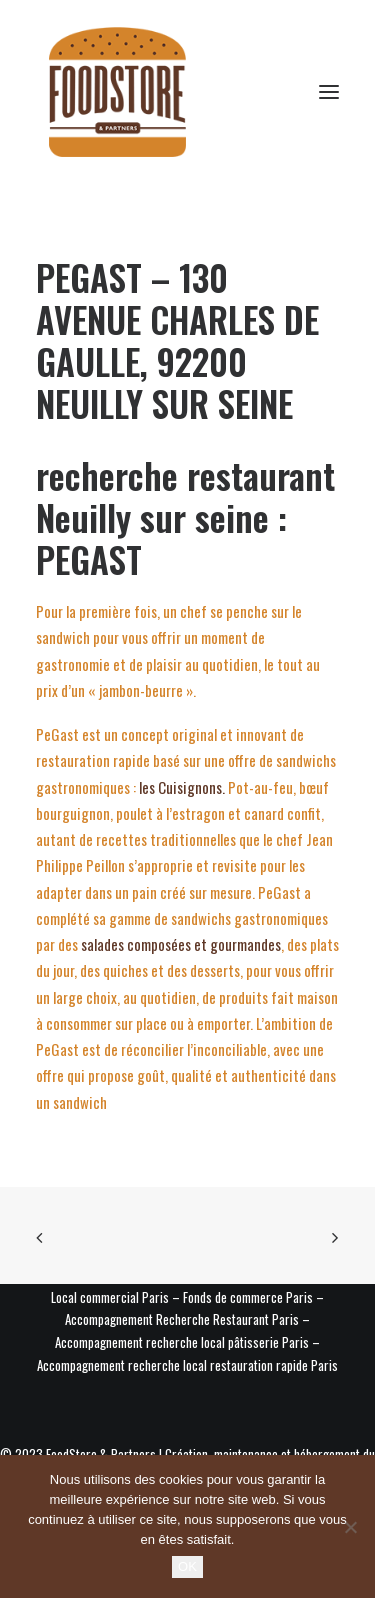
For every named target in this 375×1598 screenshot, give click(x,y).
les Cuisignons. (180, 787)
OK (187, 1566)
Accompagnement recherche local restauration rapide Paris (187, 1365)
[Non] (350, 1527)
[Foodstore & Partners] (117, 92)
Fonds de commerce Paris (248, 1297)
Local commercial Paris (110, 1297)
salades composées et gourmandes (181, 944)
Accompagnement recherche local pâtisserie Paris (182, 1342)
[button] (329, 92)
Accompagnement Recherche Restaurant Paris (182, 1319)
